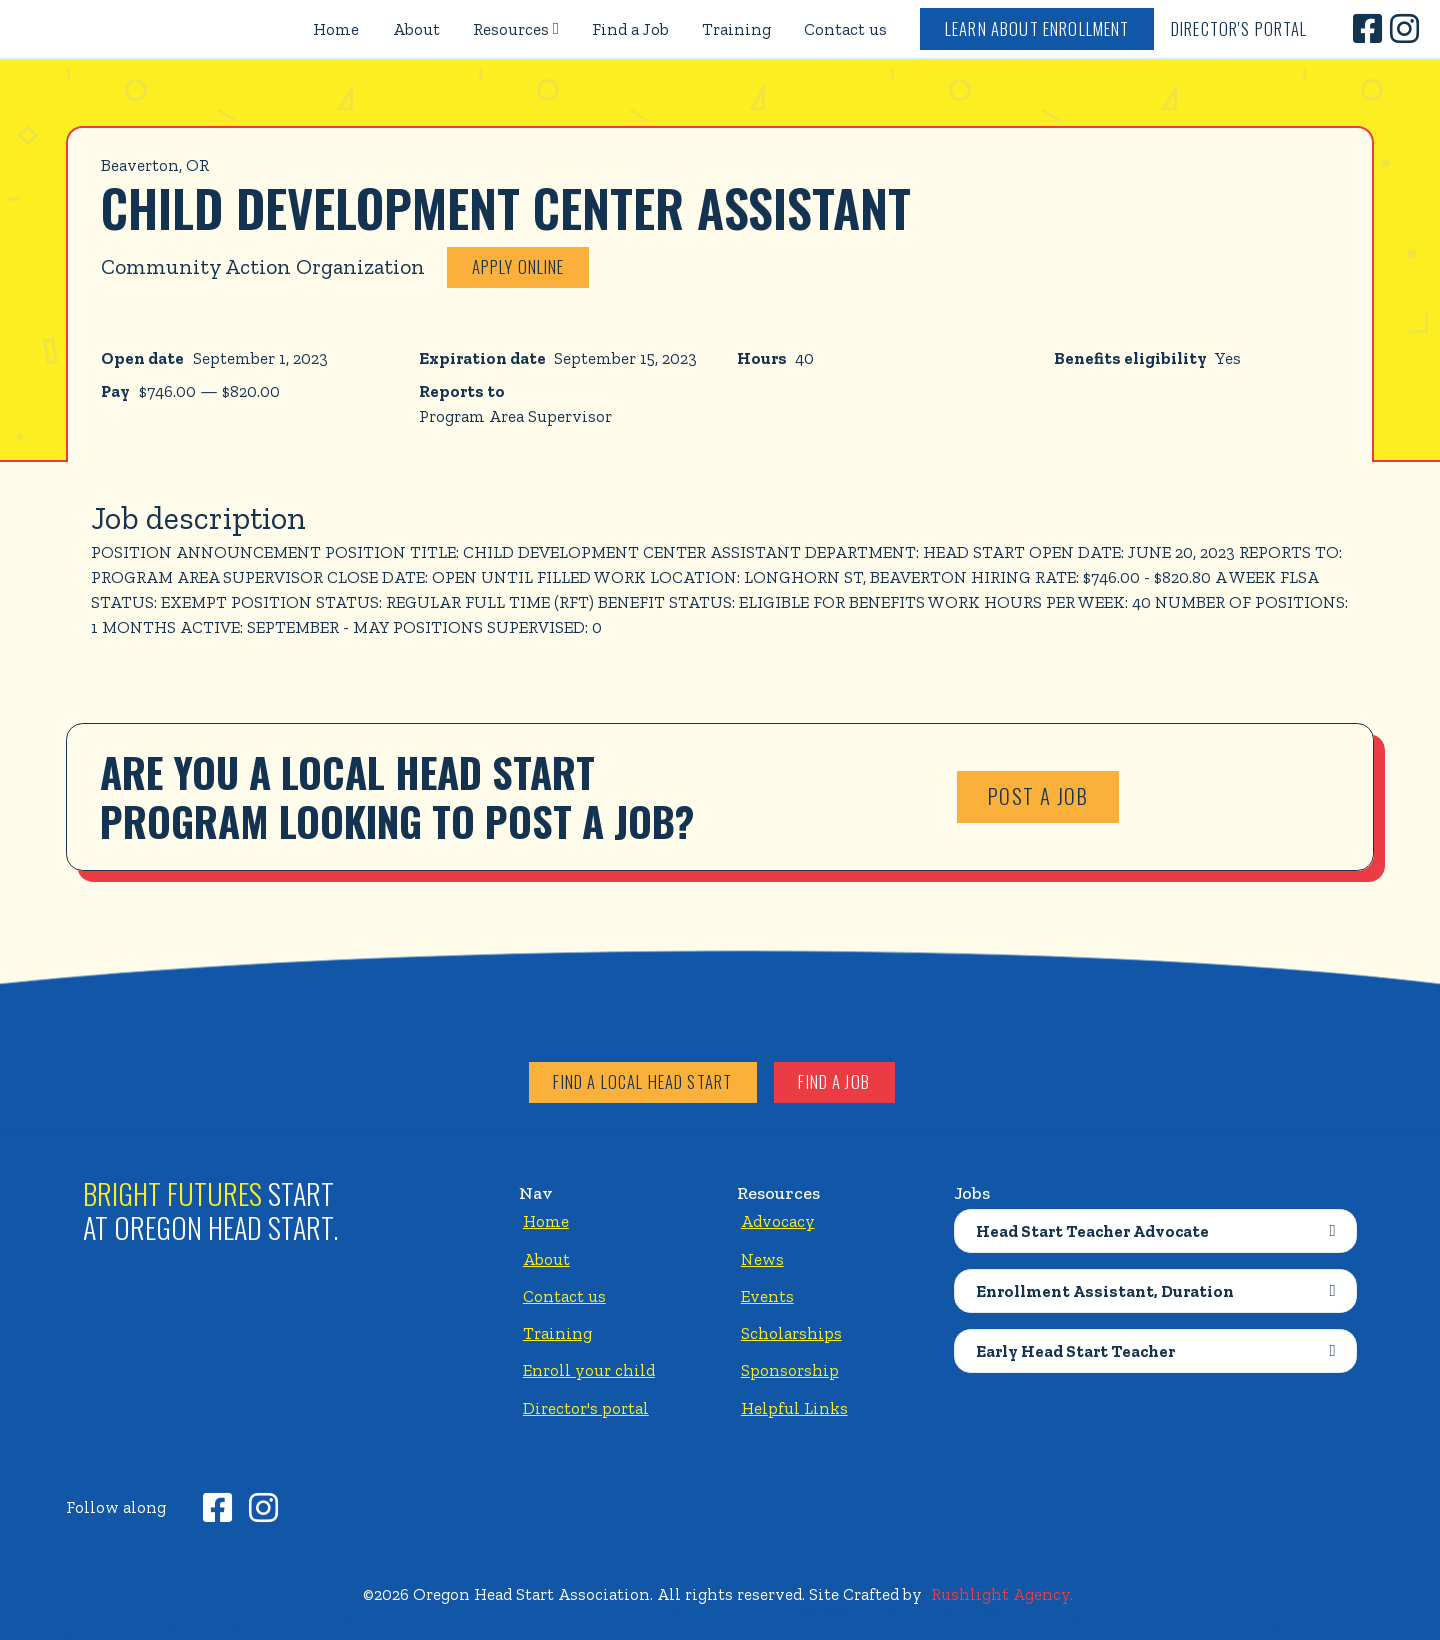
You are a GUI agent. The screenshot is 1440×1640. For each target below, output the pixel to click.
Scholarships (791, 1333)
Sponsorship (790, 1370)
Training (736, 29)
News (762, 1259)
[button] (515, 29)
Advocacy (778, 1221)
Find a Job (630, 29)
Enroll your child (589, 1370)
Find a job (834, 1081)
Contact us (845, 29)
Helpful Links (794, 1408)
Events (767, 1296)
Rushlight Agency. (1002, 1594)
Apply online (518, 266)
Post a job (1038, 795)
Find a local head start (642, 1081)
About (416, 29)
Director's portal (586, 1408)
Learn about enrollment (1037, 28)
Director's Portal (1239, 28)
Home (336, 29)
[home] (112, 29)
